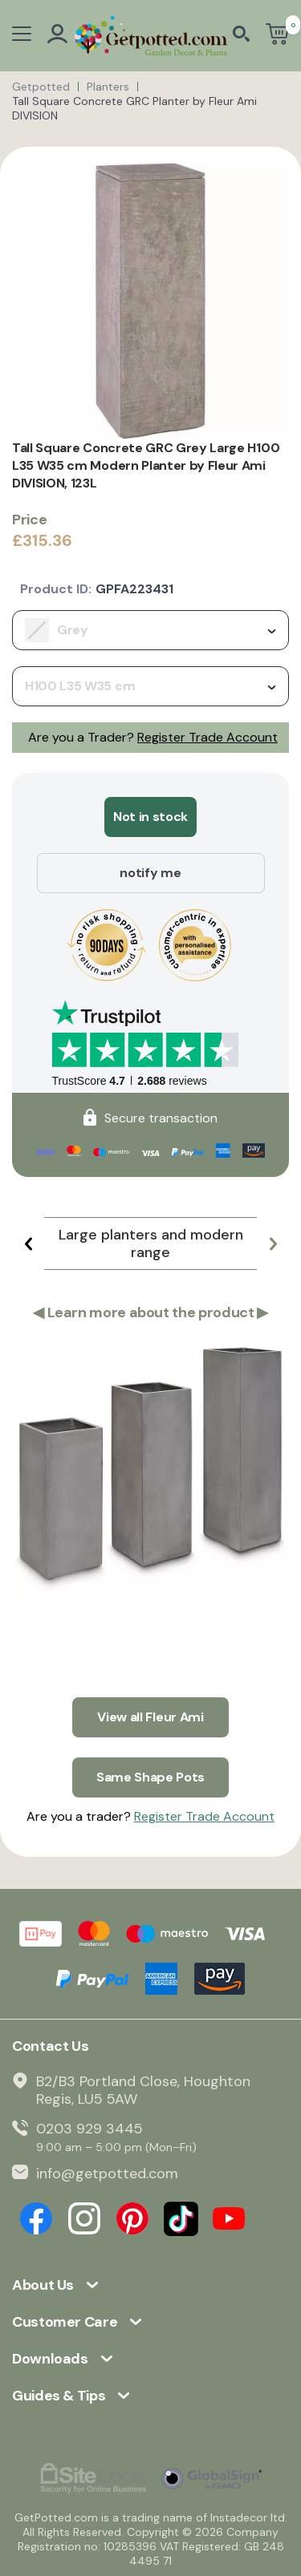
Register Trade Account (207, 737)
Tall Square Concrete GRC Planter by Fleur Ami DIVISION (134, 108)
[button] (28, 1243)
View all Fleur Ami (150, 1717)
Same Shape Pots (150, 1777)
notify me (150, 872)
